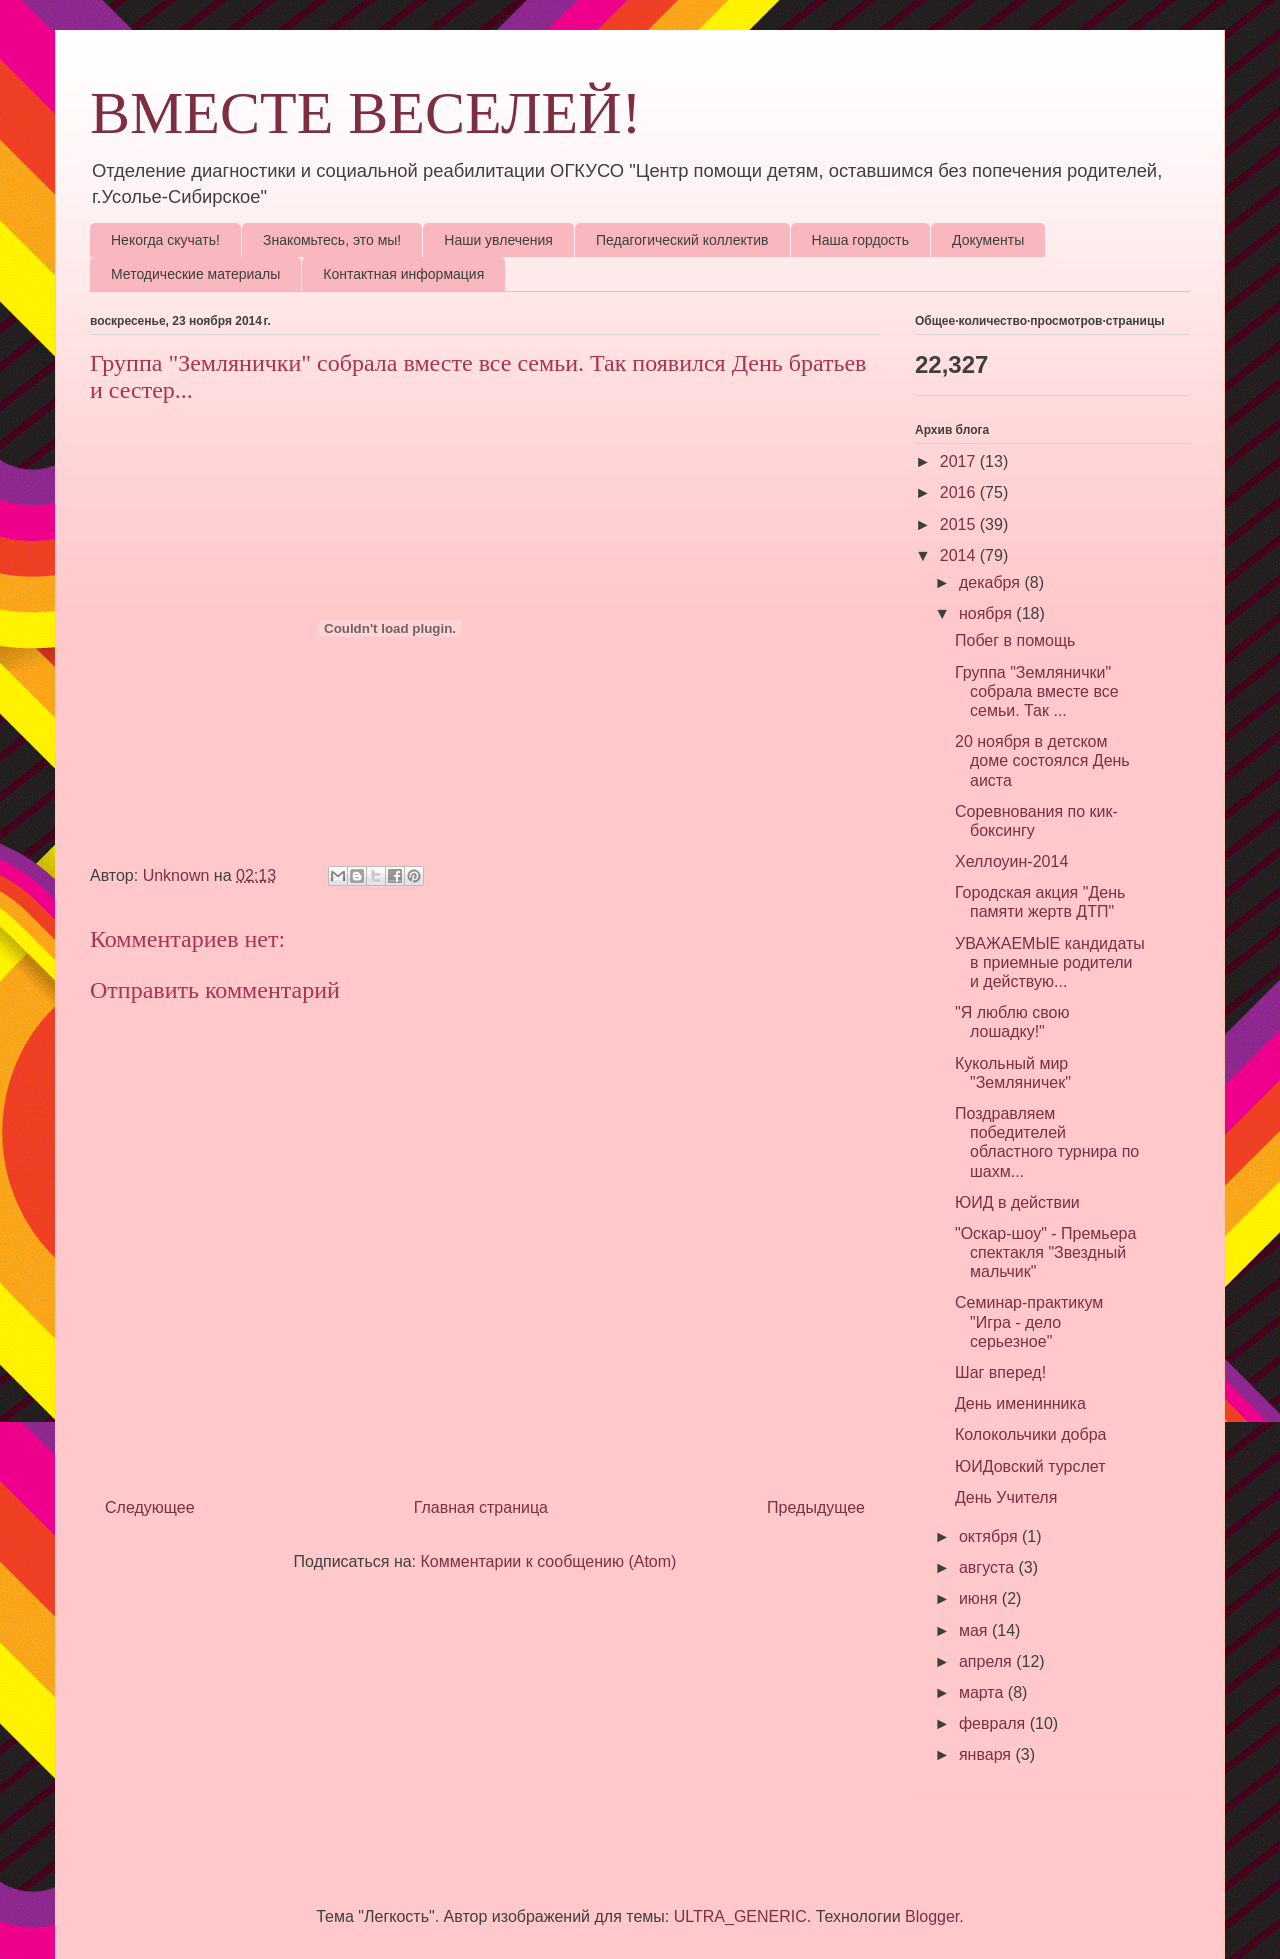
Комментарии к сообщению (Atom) (549, 1561)
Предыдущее (816, 1507)
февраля (994, 1723)
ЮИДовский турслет (1030, 1466)
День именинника (1020, 1403)
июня (980, 1598)
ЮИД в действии (1017, 1202)
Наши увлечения (498, 240)
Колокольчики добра (1030, 1434)
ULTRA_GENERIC (740, 1916)
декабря (991, 582)
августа (989, 1567)
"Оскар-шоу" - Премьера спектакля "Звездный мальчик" (1045, 1252)
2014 (960, 555)
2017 (960, 461)
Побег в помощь (1015, 640)
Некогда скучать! (165, 240)
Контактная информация (403, 274)
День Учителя (1006, 1497)
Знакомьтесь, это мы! (332, 240)
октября (990, 1536)
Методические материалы (195, 274)
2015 (960, 524)
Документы (988, 240)
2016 (960, 492)
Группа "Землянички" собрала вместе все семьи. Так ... (1037, 691)
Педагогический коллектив (682, 240)
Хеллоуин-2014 (1011, 861)
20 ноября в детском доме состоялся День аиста (1042, 760)
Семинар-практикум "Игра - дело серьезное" (1029, 1321)
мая (975, 1630)
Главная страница (481, 1507)
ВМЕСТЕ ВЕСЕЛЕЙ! (366, 113)
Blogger (932, 1916)
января (987, 1754)
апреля (987, 1661)
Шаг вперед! (1000, 1372)
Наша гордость (861, 240)
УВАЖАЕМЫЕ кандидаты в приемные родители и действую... (1050, 962)
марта (983, 1692)
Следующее (150, 1507)
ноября (987, 613)
